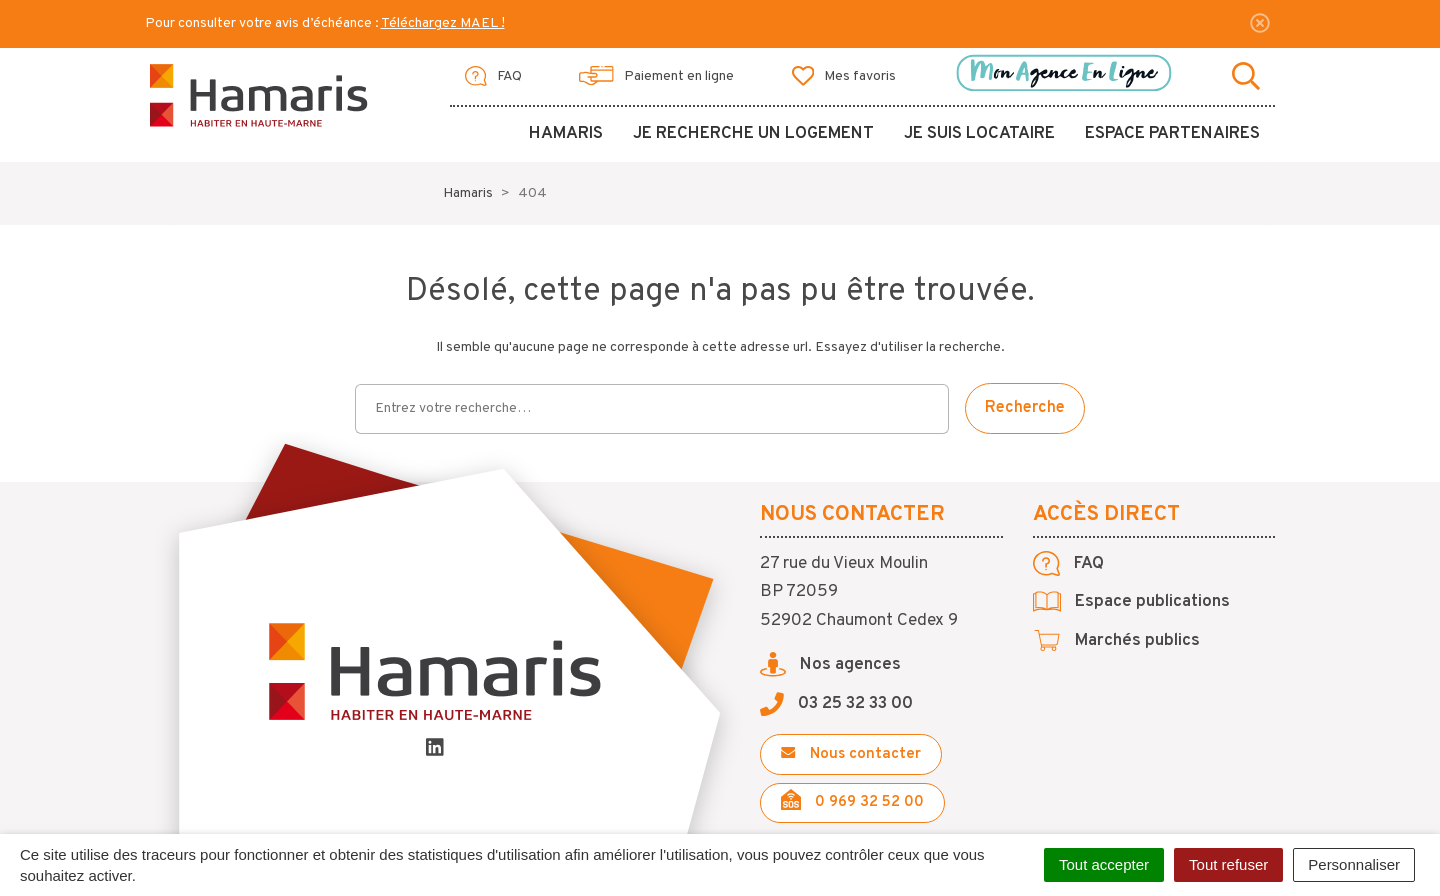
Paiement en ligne (656, 76)
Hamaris (566, 134)
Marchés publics (1116, 641)
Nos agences (830, 665)
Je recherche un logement (753, 134)
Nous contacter (851, 754)
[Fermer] (1260, 23)
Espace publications (1131, 602)
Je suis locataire (979, 134)
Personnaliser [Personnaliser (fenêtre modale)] (1354, 864)
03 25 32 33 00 (836, 704)
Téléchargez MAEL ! (443, 23)
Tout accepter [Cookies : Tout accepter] (1104, 864)
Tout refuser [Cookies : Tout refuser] (1228, 864)
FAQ (493, 76)
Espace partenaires (1172, 134)
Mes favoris (844, 76)
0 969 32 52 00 (852, 800)
